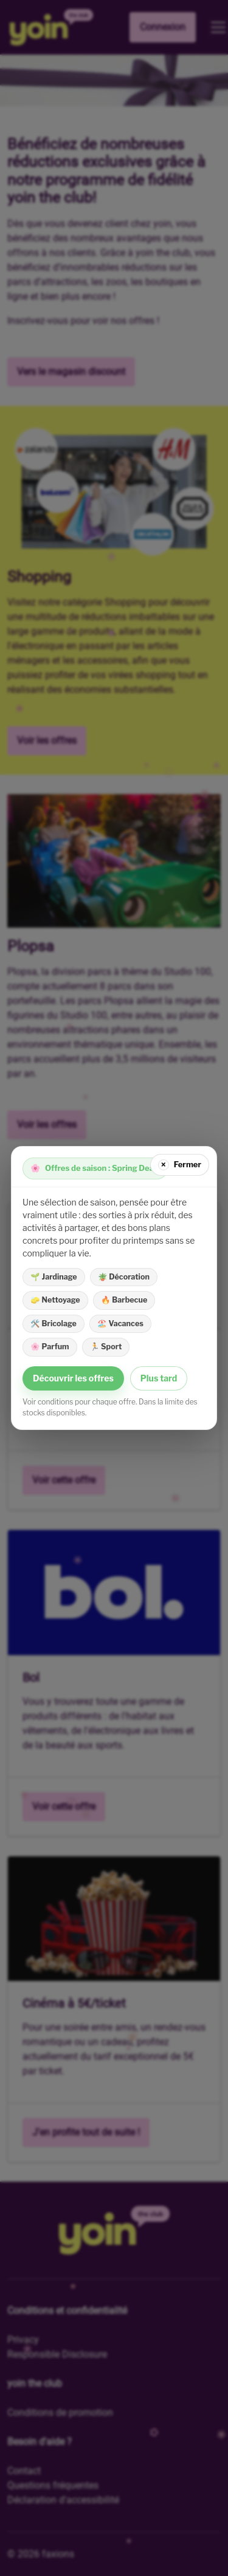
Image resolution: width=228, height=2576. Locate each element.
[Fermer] (179, 1165)
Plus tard (159, 1378)
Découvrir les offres (73, 1378)
